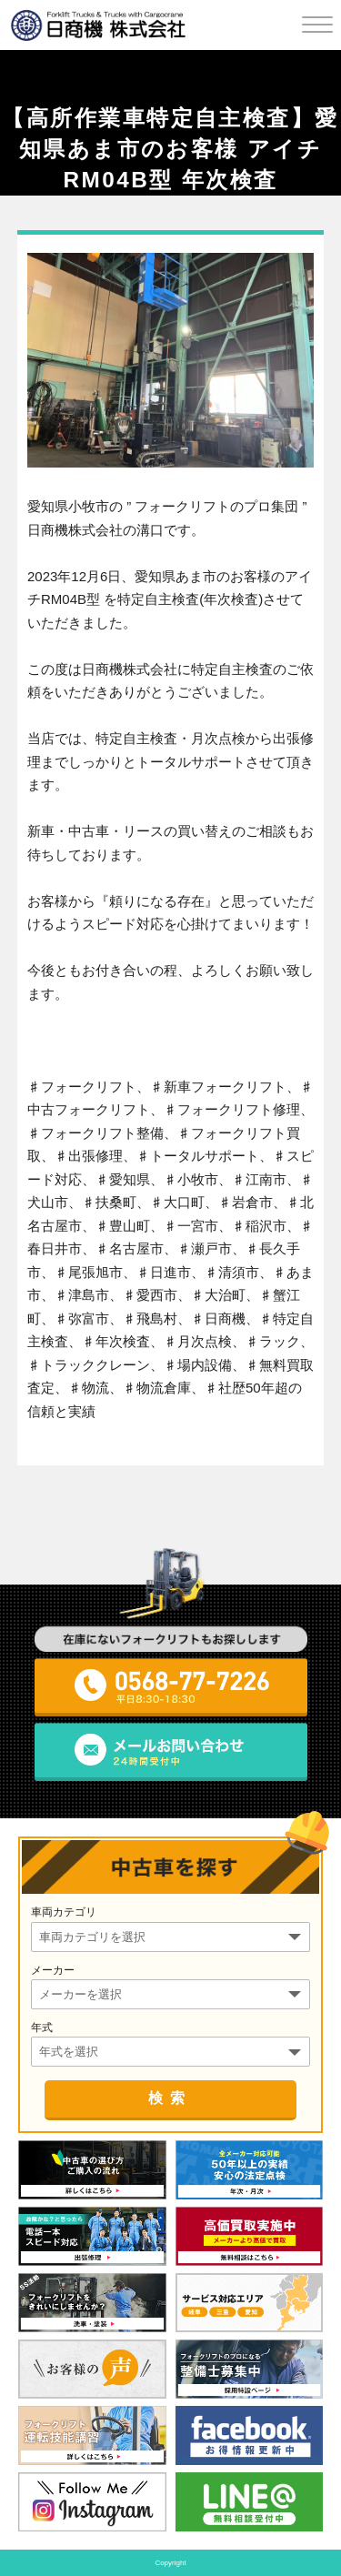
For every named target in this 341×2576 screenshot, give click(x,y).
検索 (170, 2098)
